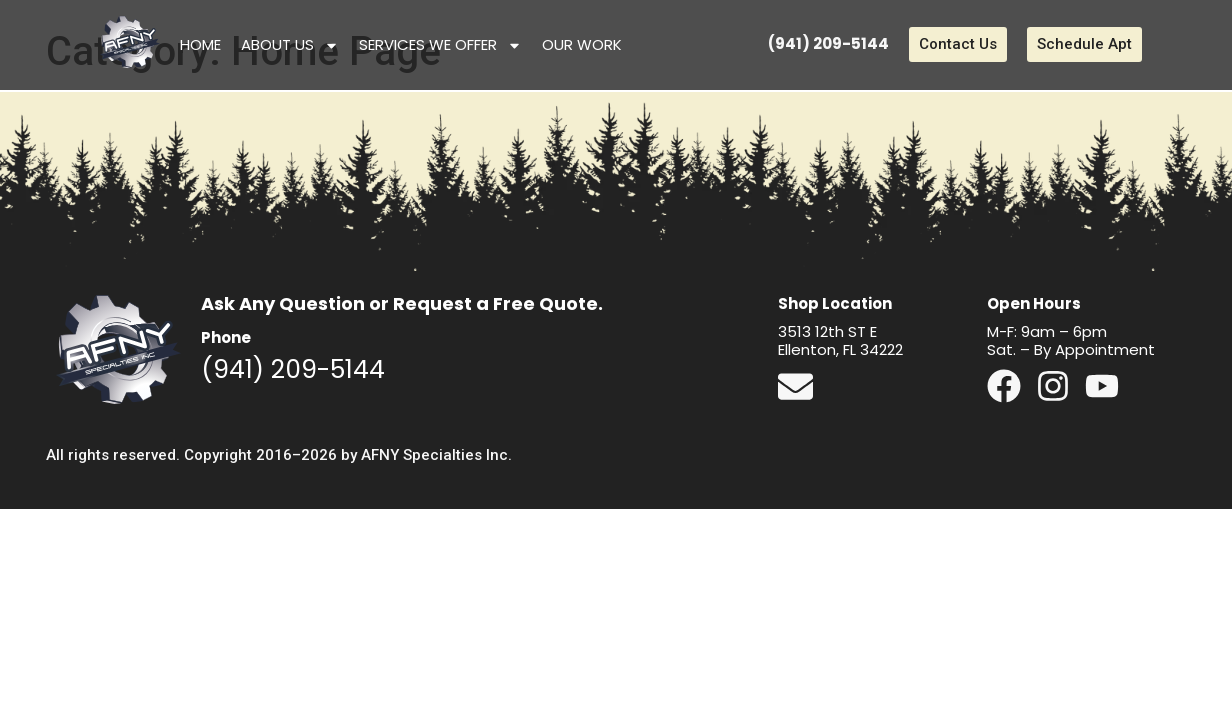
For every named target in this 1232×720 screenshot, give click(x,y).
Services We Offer (440, 45)
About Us (290, 45)
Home (200, 44)
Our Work (582, 44)
